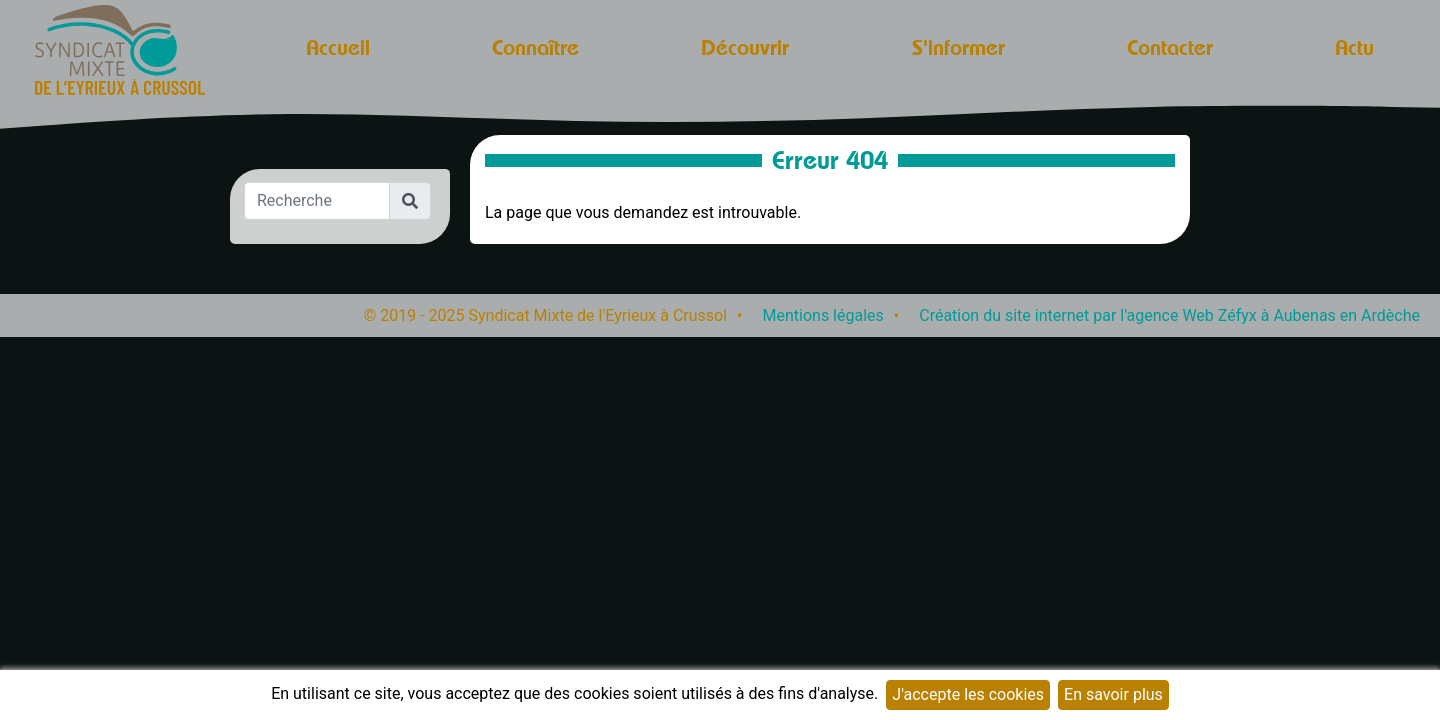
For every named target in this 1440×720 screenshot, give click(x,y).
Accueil (338, 47)
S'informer (958, 47)
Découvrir (745, 47)
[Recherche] (317, 201)
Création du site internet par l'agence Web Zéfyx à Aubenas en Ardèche (1169, 315)
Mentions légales (823, 315)
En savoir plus (1113, 694)
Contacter (1170, 47)
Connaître (535, 47)
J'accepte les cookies (968, 694)
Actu (1354, 47)
